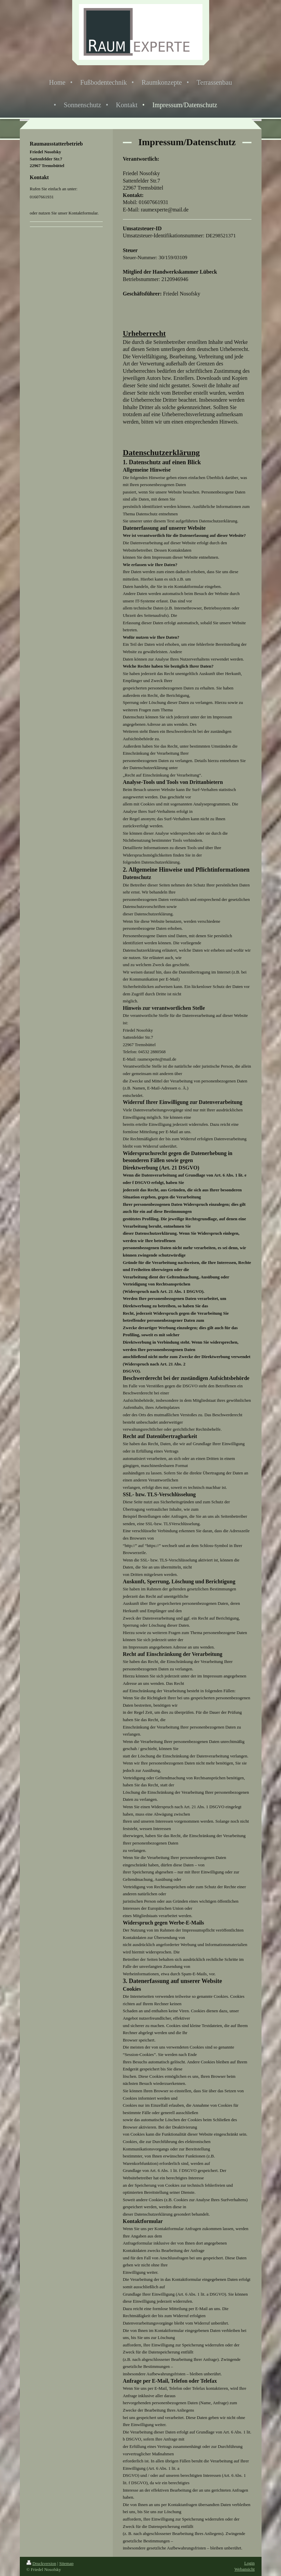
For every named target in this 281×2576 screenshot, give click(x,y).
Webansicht (244, 2569)
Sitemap (66, 2563)
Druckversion (41, 2563)
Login (249, 2563)
